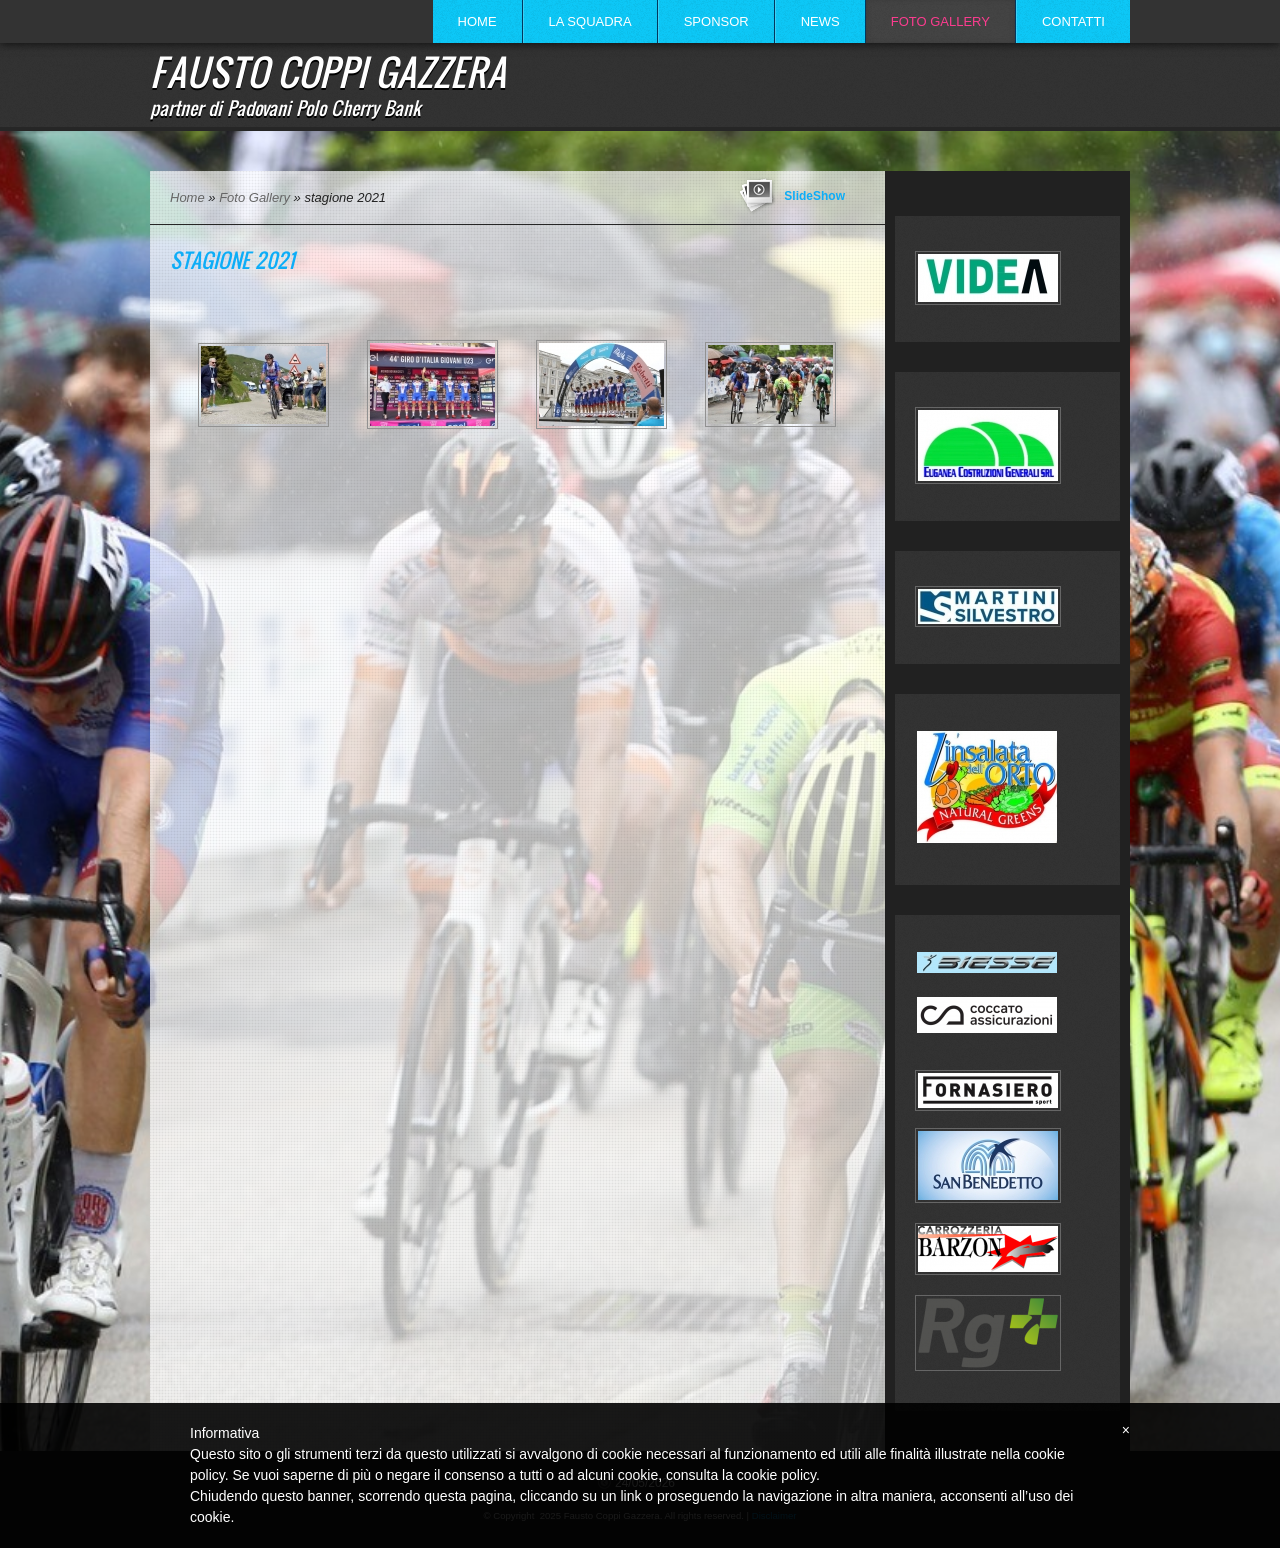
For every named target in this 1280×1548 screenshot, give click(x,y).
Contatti (1073, 21)
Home (477, 21)
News (820, 21)
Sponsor (716, 21)
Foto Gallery (940, 21)
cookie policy (776, 1475)
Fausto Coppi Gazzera (328, 71)
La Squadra (590, 21)
